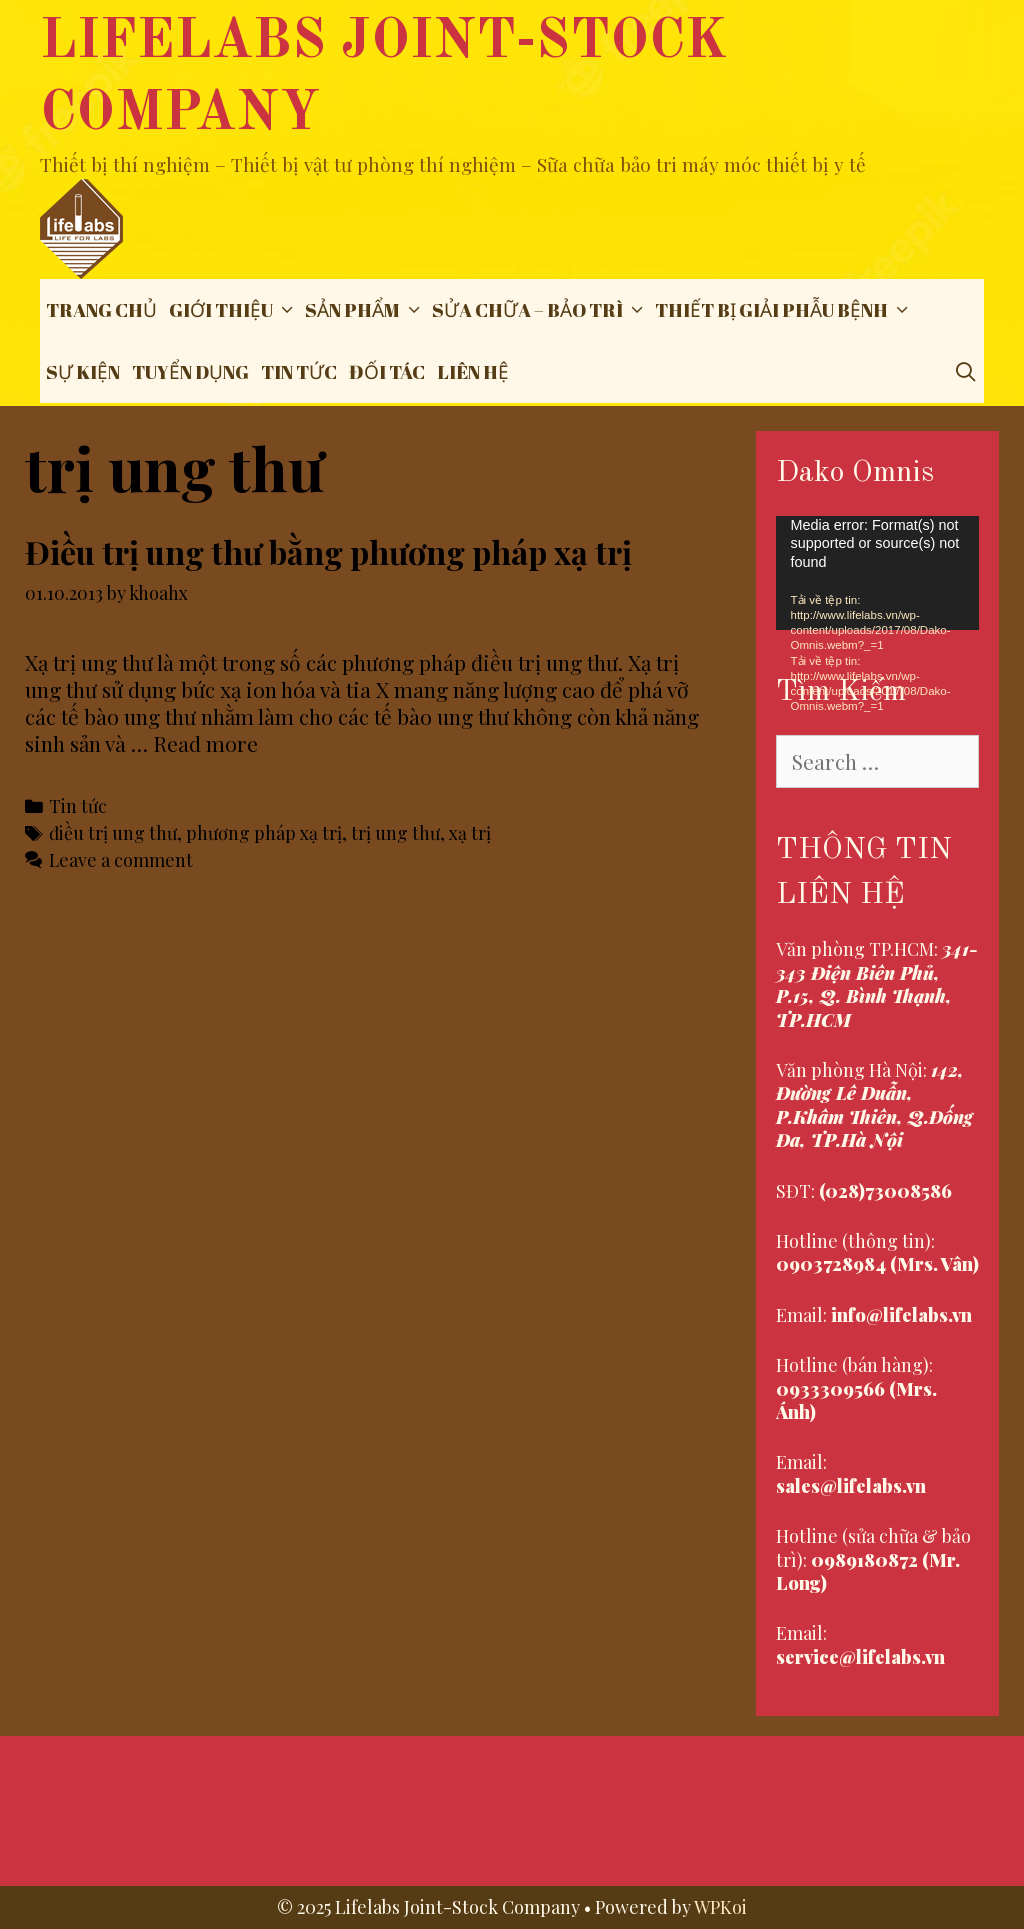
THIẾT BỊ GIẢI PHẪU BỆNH (784, 310)
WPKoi (720, 1907)
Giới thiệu (234, 310)
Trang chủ (101, 310)
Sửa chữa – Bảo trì (540, 310)
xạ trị (470, 832)
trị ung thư (395, 832)
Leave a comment (121, 859)
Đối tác (387, 372)
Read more (205, 743)
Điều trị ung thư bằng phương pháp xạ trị (328, 551)
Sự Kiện (83, 372)
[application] (878, 573)
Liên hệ (473, 372)
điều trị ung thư (113, 832)
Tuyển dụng (190, 372)
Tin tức (299, 372)
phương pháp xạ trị (264, 832)
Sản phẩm (365, 310)
